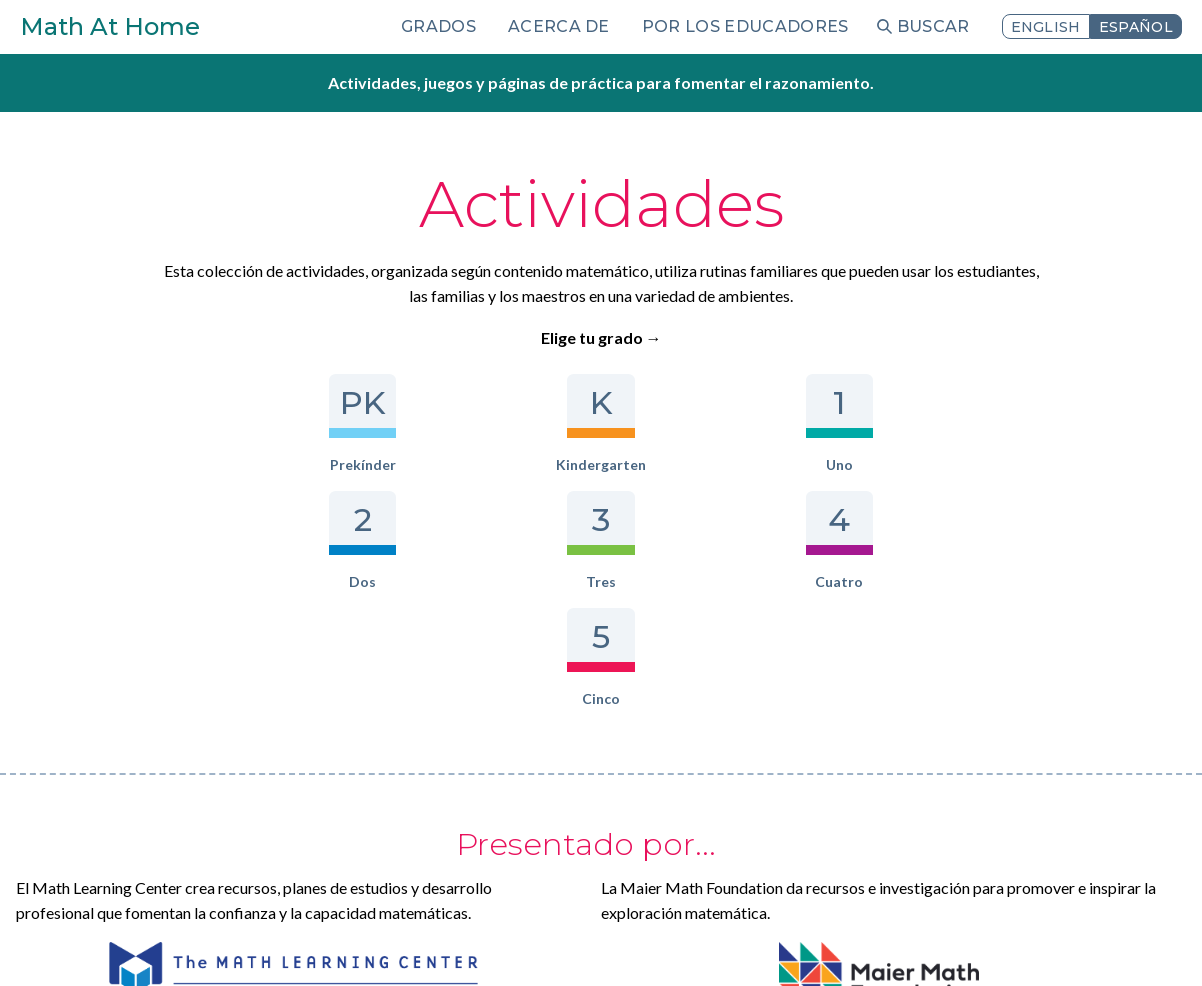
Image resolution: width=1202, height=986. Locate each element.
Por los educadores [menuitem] (745, 26)
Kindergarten (374, 423)
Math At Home (110, 26)
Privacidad (70, 943)
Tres (714, 423)
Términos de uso (179, 943)
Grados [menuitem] (438, 26)
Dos (600, 423)
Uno (487, 423)
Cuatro (828, 423)
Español (1136, 27)
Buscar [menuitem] (933, 26)
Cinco (942, 423)
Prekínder (259, 423)
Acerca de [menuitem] (559, 26)
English (1046, 27)
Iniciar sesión (294, 943)
